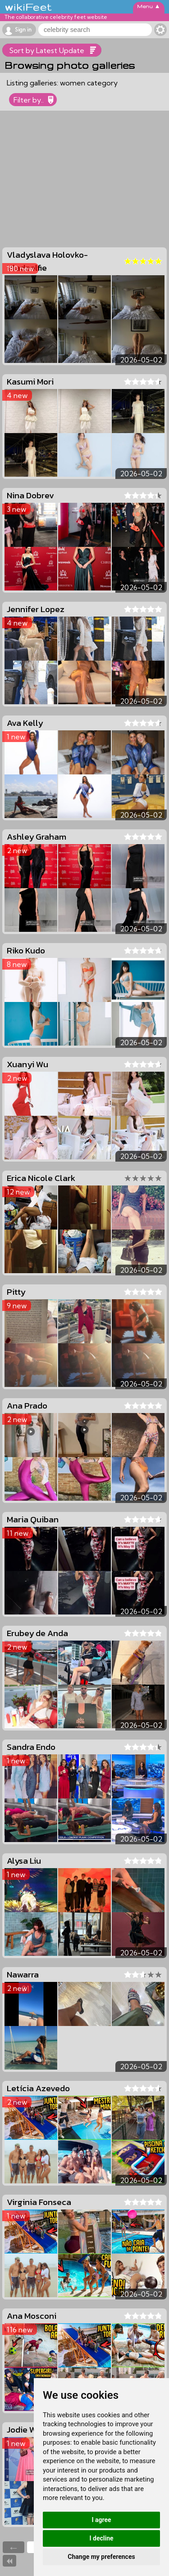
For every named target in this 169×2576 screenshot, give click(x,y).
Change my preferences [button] (101, 2556)
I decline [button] (101, 2538)
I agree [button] (101, 2519)
